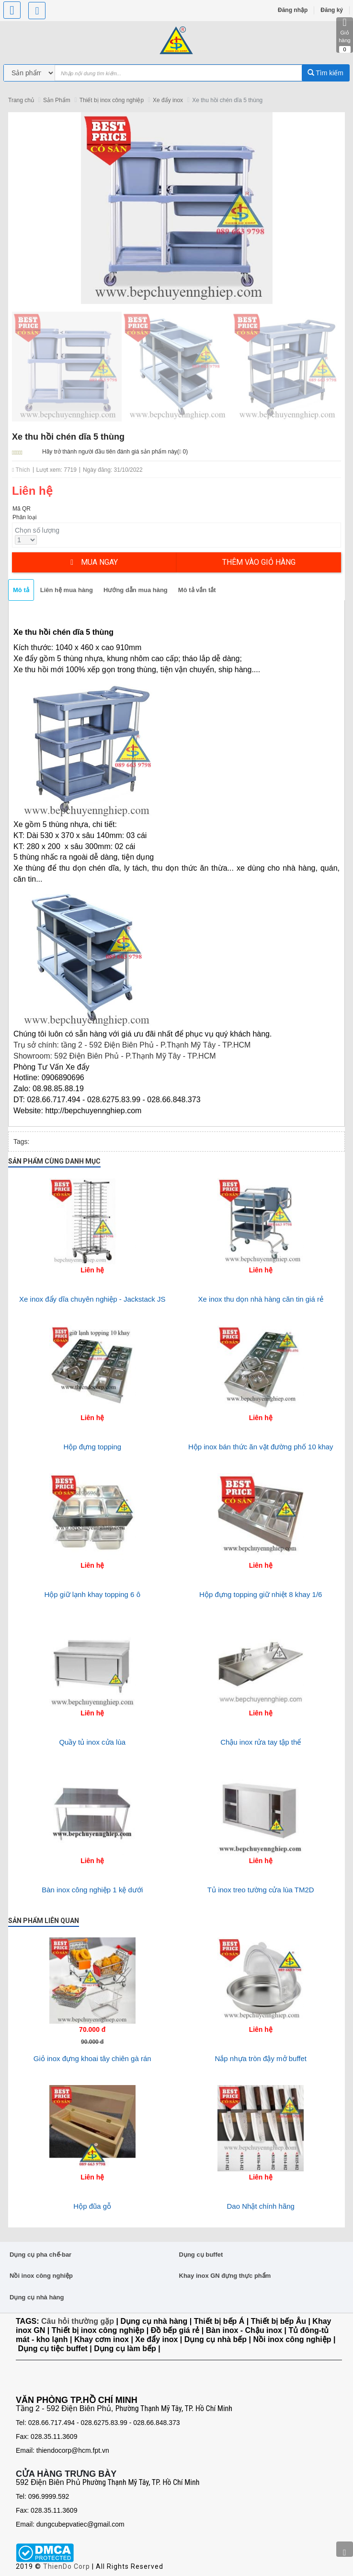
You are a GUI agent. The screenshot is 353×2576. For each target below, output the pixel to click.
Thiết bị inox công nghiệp (112, 100)
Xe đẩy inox (168, 100)
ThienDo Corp (66, 2566)
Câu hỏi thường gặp (77, 2321)
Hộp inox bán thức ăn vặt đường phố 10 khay (260, 1447)
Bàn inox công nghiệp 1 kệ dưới (92, 1890)
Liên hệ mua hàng (66, 590)
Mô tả (21, 590)
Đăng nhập (292, 10)
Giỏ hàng (344, 35)
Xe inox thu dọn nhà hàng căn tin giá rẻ (260, 1299)
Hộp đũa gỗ (92, 2206)
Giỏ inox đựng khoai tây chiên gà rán (92, 2058)
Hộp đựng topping (92, 1447)
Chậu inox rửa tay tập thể (260, 1742)
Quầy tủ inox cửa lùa (92, 1742)
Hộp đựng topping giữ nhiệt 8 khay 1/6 (260, 1594)
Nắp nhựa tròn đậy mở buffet (261, 2058)
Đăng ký (331, 10)
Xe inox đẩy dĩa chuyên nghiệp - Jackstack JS (92, 1299)
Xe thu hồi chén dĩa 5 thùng (227, 100)
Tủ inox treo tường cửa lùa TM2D (260, 1890)
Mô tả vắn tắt (197, 590)
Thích (21, 469)
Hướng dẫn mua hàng (135, 590)
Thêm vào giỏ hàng (259, 562)
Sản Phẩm (56, 100)
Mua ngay (94, 562)
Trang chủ (21, 100)
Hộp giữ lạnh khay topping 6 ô (92, 1594)
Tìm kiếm (325, 73)
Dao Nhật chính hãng (261, 2206)
